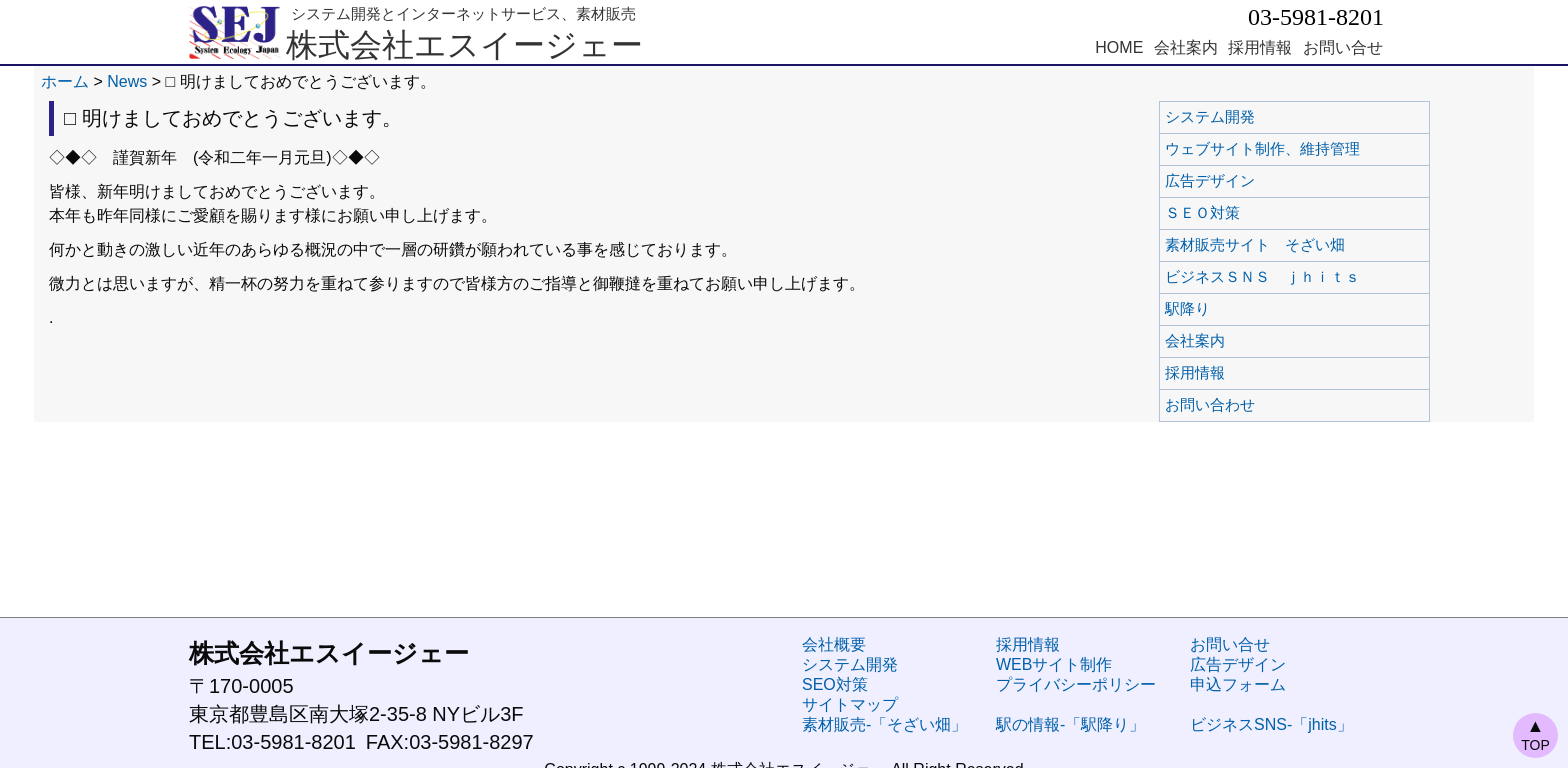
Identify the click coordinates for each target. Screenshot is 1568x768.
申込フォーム (1238, 684)
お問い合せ (1343, 47)
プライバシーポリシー (1076, 684)
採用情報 (1260, 47)
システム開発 (1262, 117)
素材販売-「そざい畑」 (884, 724)
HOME (1119, 47)
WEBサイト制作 (1054, 664)
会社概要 (834, 644)
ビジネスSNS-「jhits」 (1271, 724)
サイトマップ (850, 704)
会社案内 (1186, 47)
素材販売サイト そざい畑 (1262, 245)
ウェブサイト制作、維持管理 (1262, 149)
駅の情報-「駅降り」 (1070, 724)
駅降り (1262, 309)
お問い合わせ (1262, 405)
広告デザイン (1262, 181)
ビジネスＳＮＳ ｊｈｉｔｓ (1262, 277)
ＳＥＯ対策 (1262, 213)
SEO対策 (835, 684)
